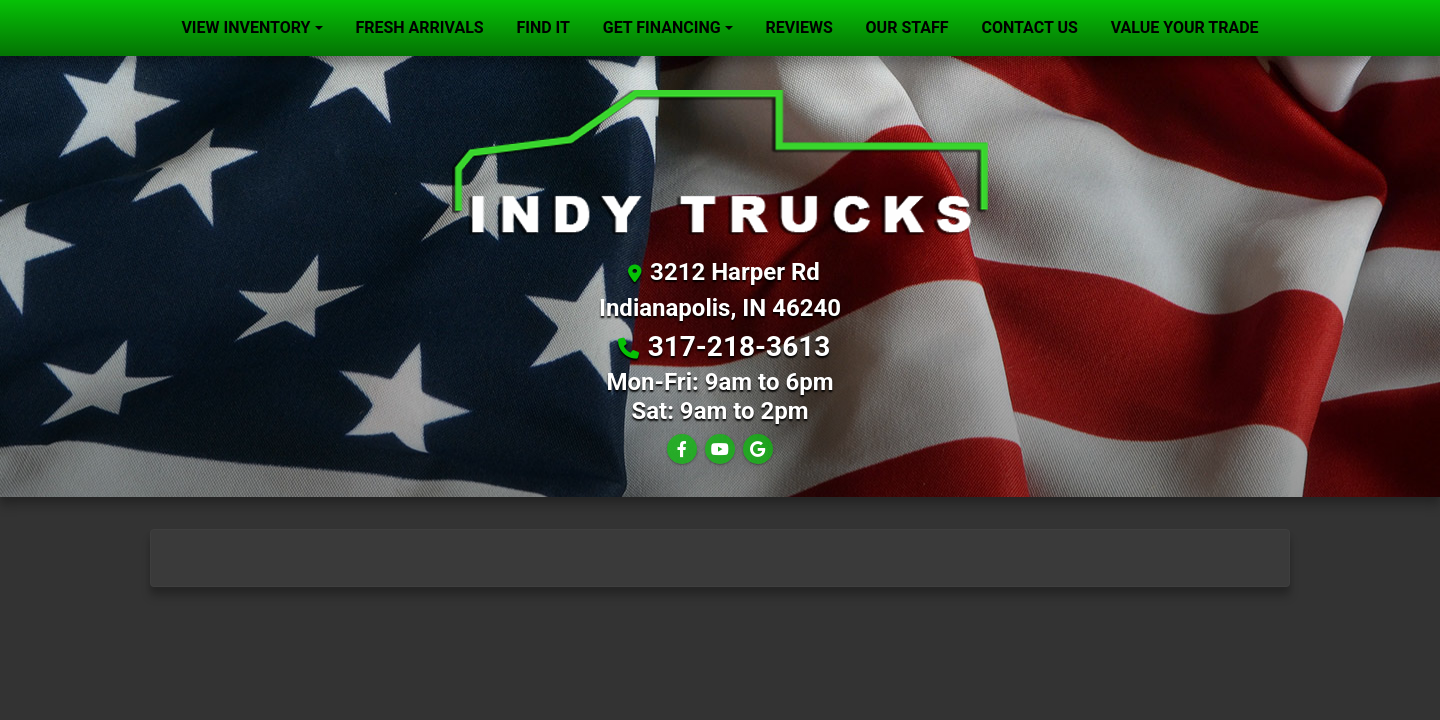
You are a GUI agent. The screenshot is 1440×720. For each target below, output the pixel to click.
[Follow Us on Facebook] (682, 449)
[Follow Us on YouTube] (720, 449)
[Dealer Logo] (720, 161)
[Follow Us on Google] (758, 449)
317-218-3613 (739, 346)
